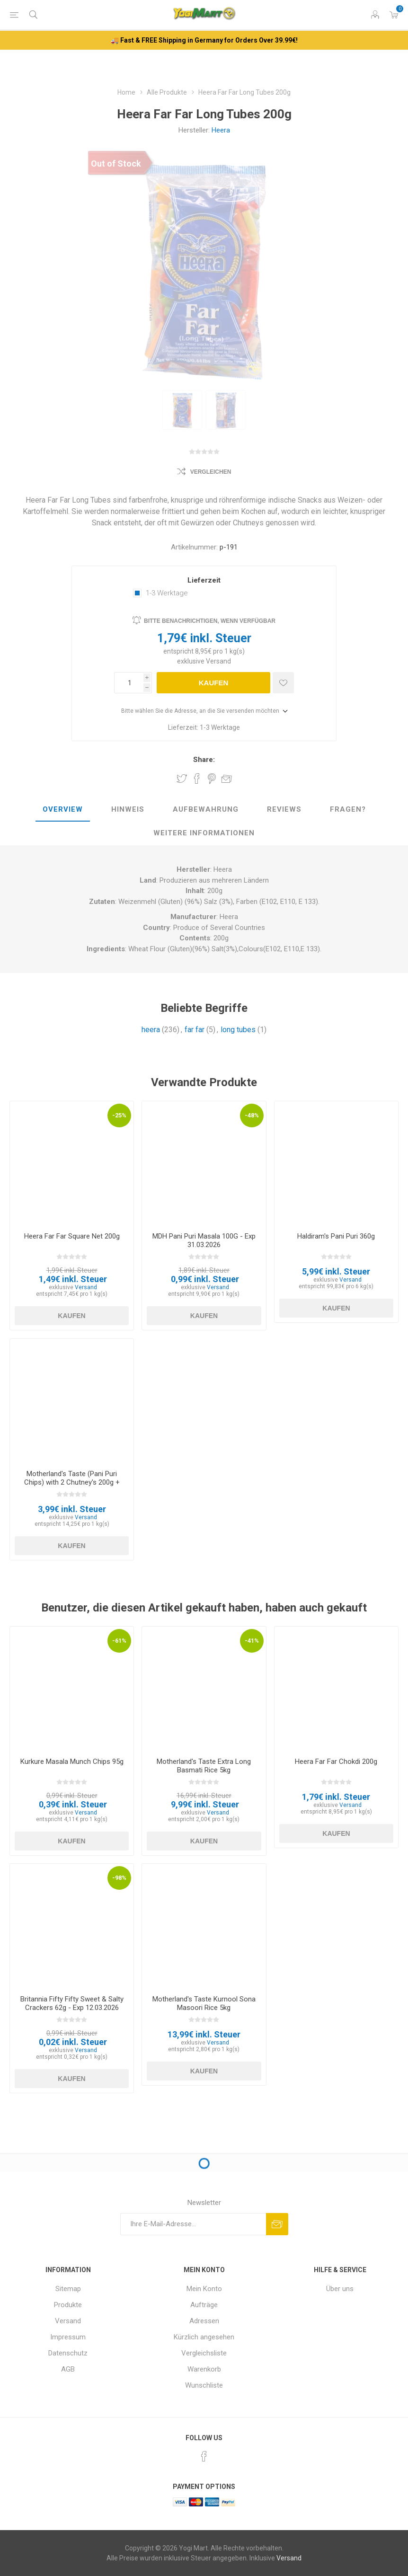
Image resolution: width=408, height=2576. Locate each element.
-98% (119, 1877)
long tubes (238, 1029)
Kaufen (214, 683)
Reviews (284, 809)
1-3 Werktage (167, 593)
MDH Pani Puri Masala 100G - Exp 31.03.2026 (204, 1240)
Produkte (68, 2305)
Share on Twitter (182, 778)
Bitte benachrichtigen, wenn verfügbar (209, 621)
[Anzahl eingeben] (128, 682)
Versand (218, 661)
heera (151, 1029)
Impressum (68, 2337)
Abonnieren (277, 2224)
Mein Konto (204, 2288)
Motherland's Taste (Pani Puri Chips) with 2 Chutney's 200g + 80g (72, 1482)
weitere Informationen (204, 833)
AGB (68, 2369)
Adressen (204, 2321)
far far (194, 1029)
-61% (119, 1640)
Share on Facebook (197, 778)
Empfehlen (227, 778)
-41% (252, 1640)
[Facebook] (204, 2456)
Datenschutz (68, 2353)
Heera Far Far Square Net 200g (72, 1236)
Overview (63, 809)
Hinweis (127, 809)
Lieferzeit (204, 580)
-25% (119, 1115)
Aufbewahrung (206, 809)
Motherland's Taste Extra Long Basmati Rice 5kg (204, 1765)
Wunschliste (204, 2385)
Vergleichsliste (204, 2353)
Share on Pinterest (212, 778)
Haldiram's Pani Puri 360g (336, 1236)
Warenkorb (204, 2369)
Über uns (340, 2288)
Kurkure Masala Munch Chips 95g (72, 1761)
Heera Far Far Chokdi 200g (336, 1761)
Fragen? (348, 809)
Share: (204, 759)
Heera (221, 130)
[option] (182, 410)
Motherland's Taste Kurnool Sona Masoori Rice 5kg (204, 2003)
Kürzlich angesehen (204, 2337)
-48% (252, 1115)
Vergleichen (210, 472)
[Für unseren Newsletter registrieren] (193, 2224)
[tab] (62, 810)
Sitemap (68, 2288)
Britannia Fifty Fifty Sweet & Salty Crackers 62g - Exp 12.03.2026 (72, 2003)
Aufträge (204, 2305)
